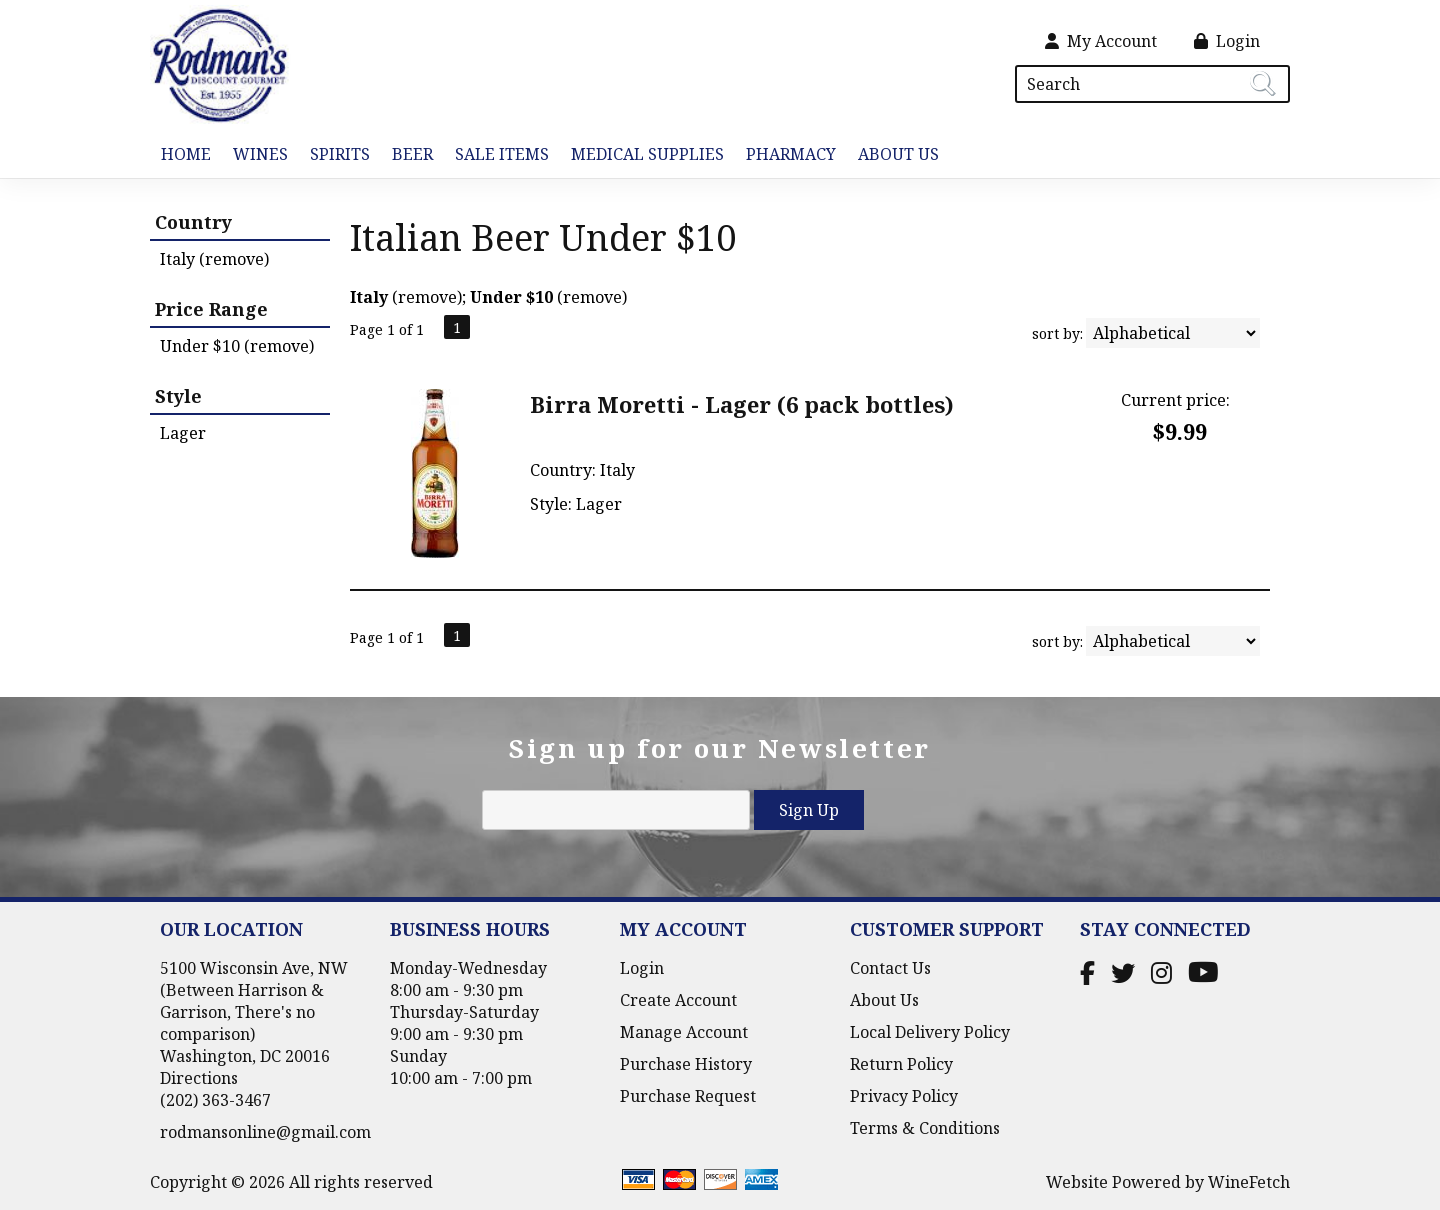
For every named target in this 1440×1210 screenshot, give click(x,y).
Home (186, 154)
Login (1227, 41)
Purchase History (686, 1064)
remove (427, 297)
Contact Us (890, 968)
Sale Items (502, 154)
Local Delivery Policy (930, 1032)
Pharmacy (791, 154)
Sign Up (809, 810)
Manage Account (684, 1032)
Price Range (211, 309)
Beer (407, 155)
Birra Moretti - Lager (742, 404)
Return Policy (901, 1064)
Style (178, 396)
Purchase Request (688, 1096)
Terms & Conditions (925, 1128)
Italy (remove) (214, 259)
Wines (255, 155)
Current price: (1175, 400)
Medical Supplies (647, 154)
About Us (893, 155)
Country (193, 222)
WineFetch (1249, 1182)
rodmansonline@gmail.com (265, 1132)
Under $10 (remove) (237, 346)
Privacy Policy (904, 1096)
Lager (183, 433)
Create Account (678, 1000)
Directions (199, 1078)
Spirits (334, 155)
